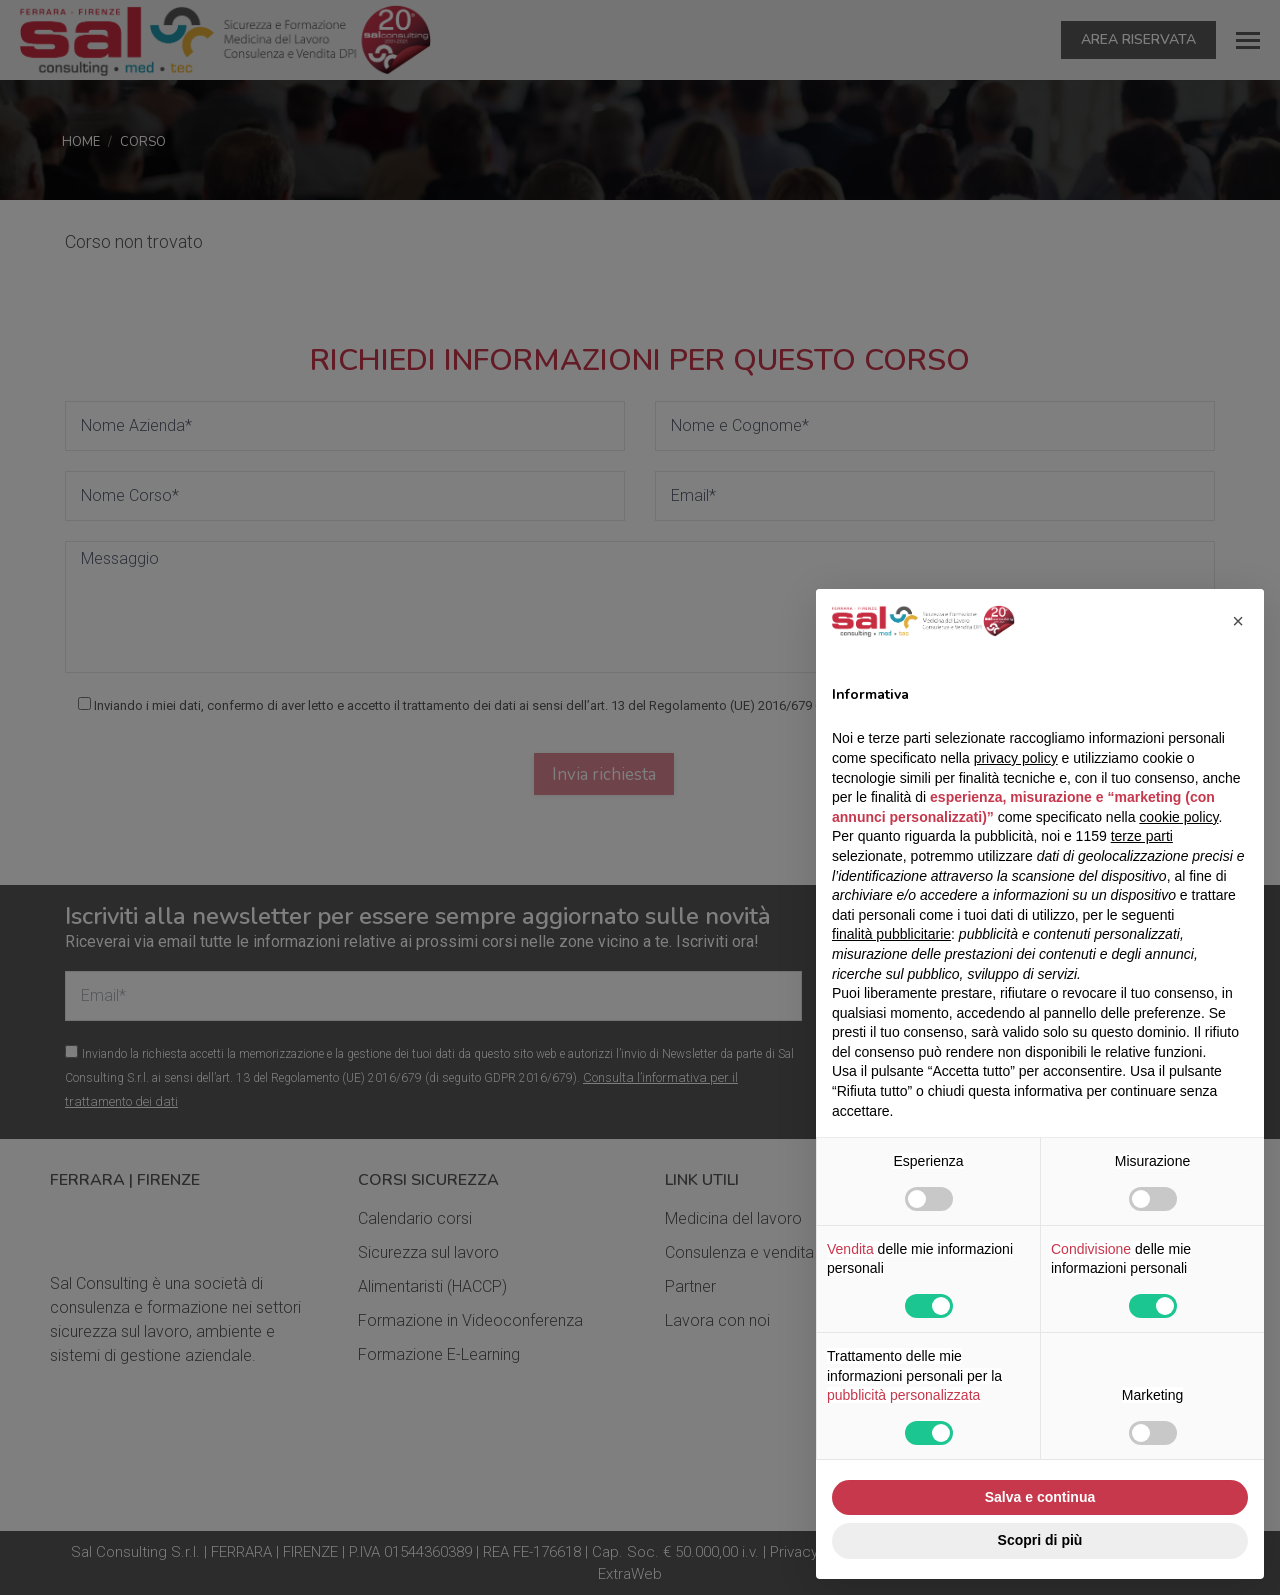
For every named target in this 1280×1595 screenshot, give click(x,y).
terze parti (1142, 836)
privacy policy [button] (1016, 758)
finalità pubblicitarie (891, 934)
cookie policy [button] (1178, 817)
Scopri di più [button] (1040, 1540)
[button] (1238, 621)
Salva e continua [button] (1040, 1497)
